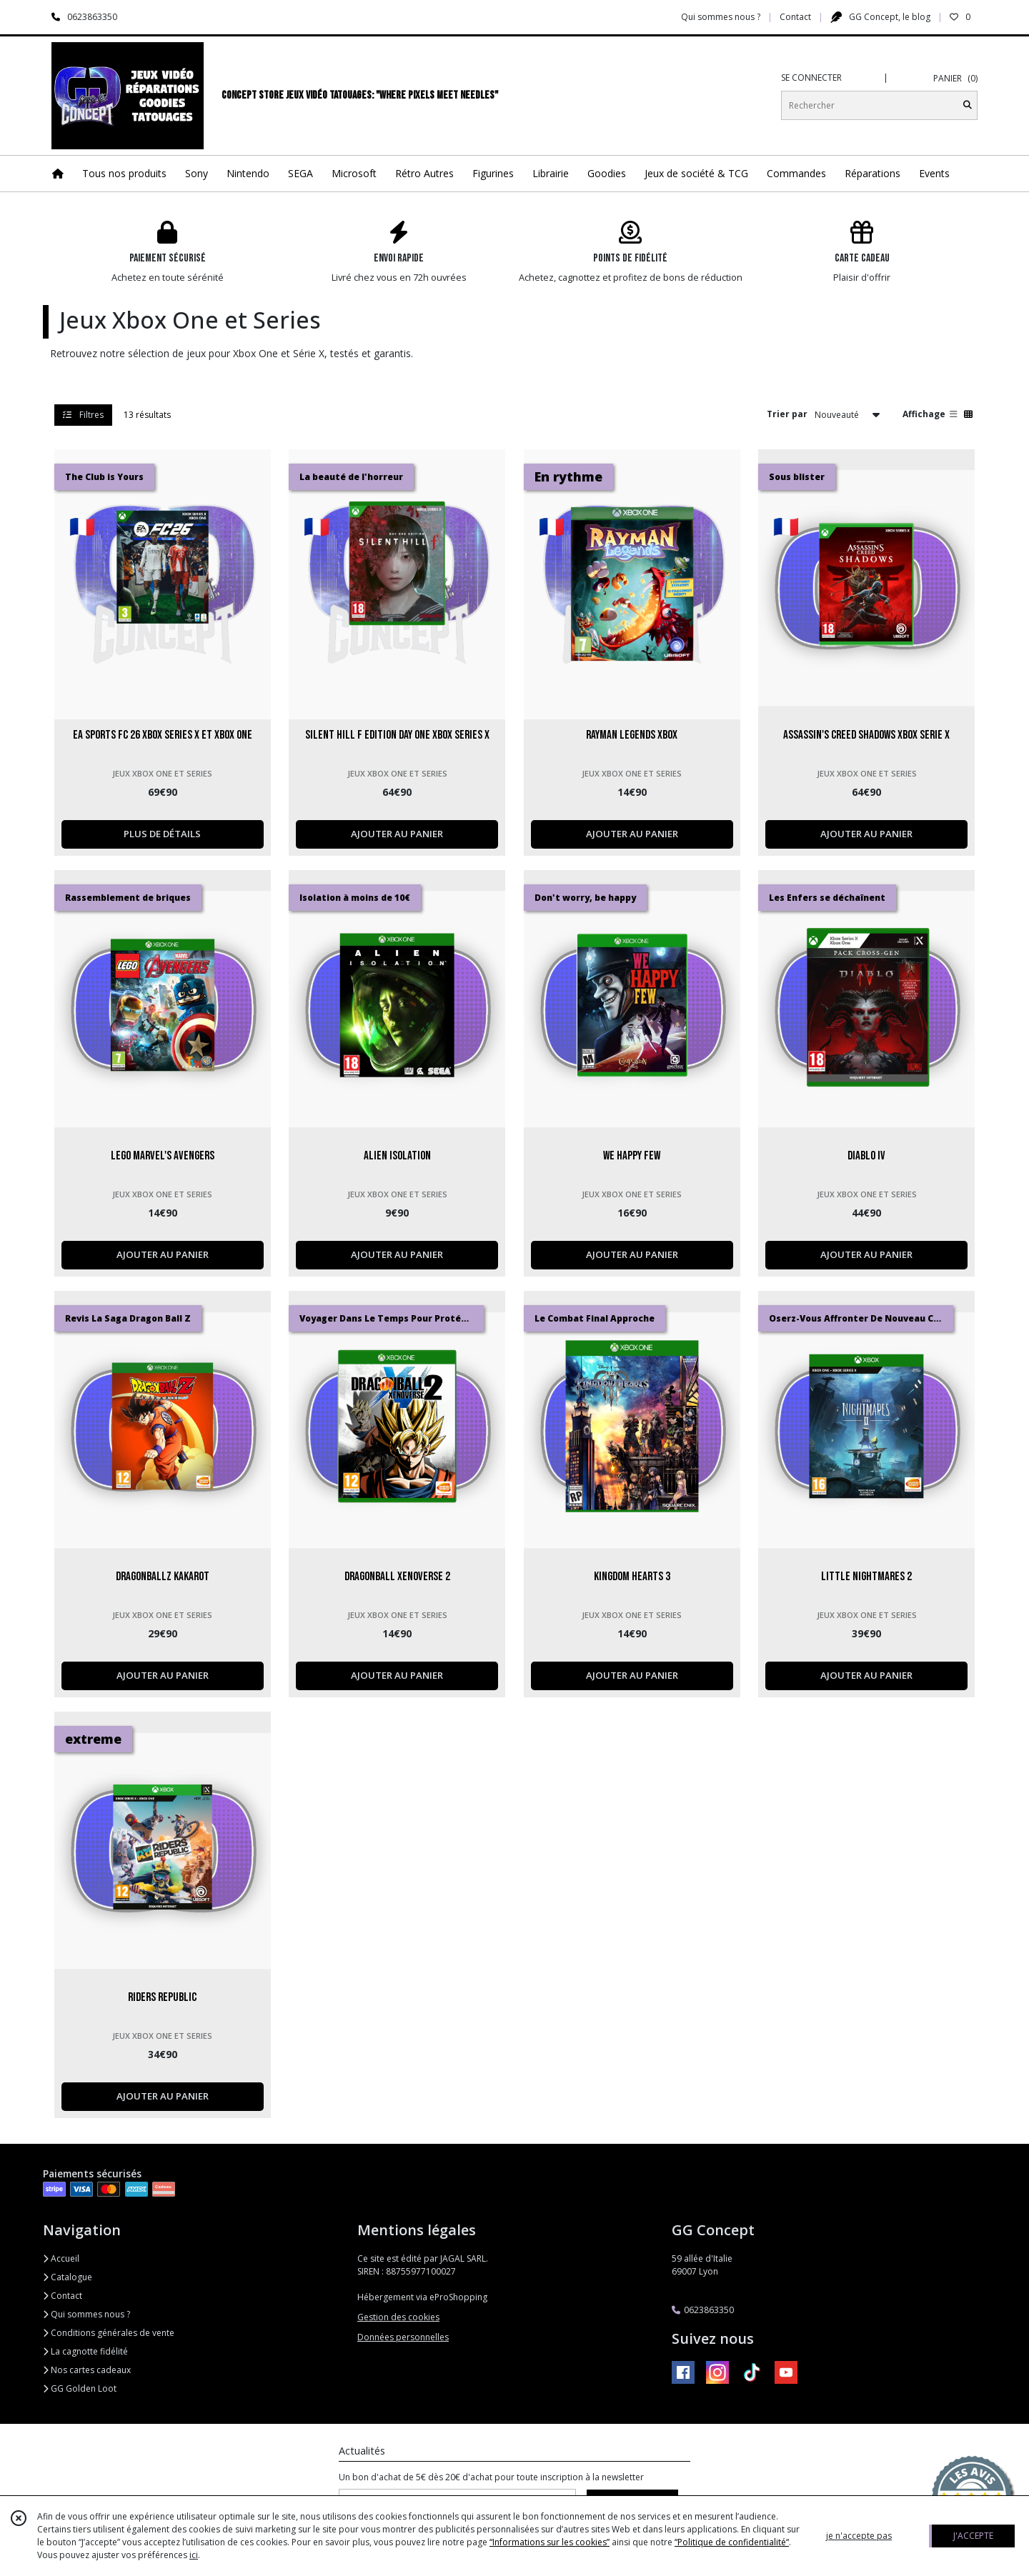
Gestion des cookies (398, 2317)
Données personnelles (403, 2337)
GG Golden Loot (79, 2388)
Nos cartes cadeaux (87, 2370)
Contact (795, 17)
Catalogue (67, 2277)
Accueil (61, 2258)
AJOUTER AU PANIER (397, 833)
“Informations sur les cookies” (549, 2542)
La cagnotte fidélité (85, 2351)
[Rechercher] (967, 105)
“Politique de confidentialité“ (732, 2542)
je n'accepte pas (859, 2536)
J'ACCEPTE (973, 2536)
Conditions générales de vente (108, 2333)
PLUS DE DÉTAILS (162, 833)
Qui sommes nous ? (86, 2314)
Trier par (787, 414)
